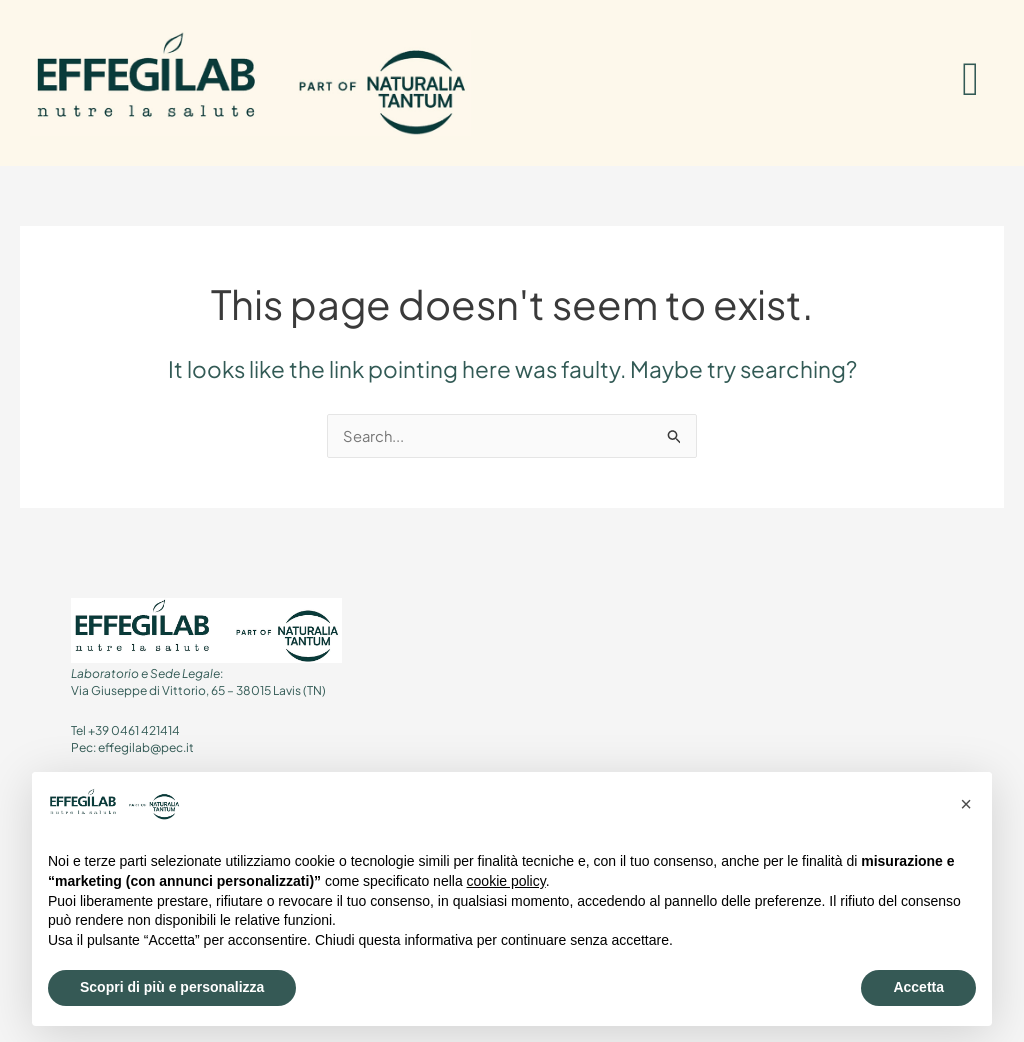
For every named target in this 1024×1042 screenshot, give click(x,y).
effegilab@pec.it (146, 748)
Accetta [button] (918, 987)
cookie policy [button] (506, 881)
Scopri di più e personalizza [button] (172, 987)
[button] (966, 804)
